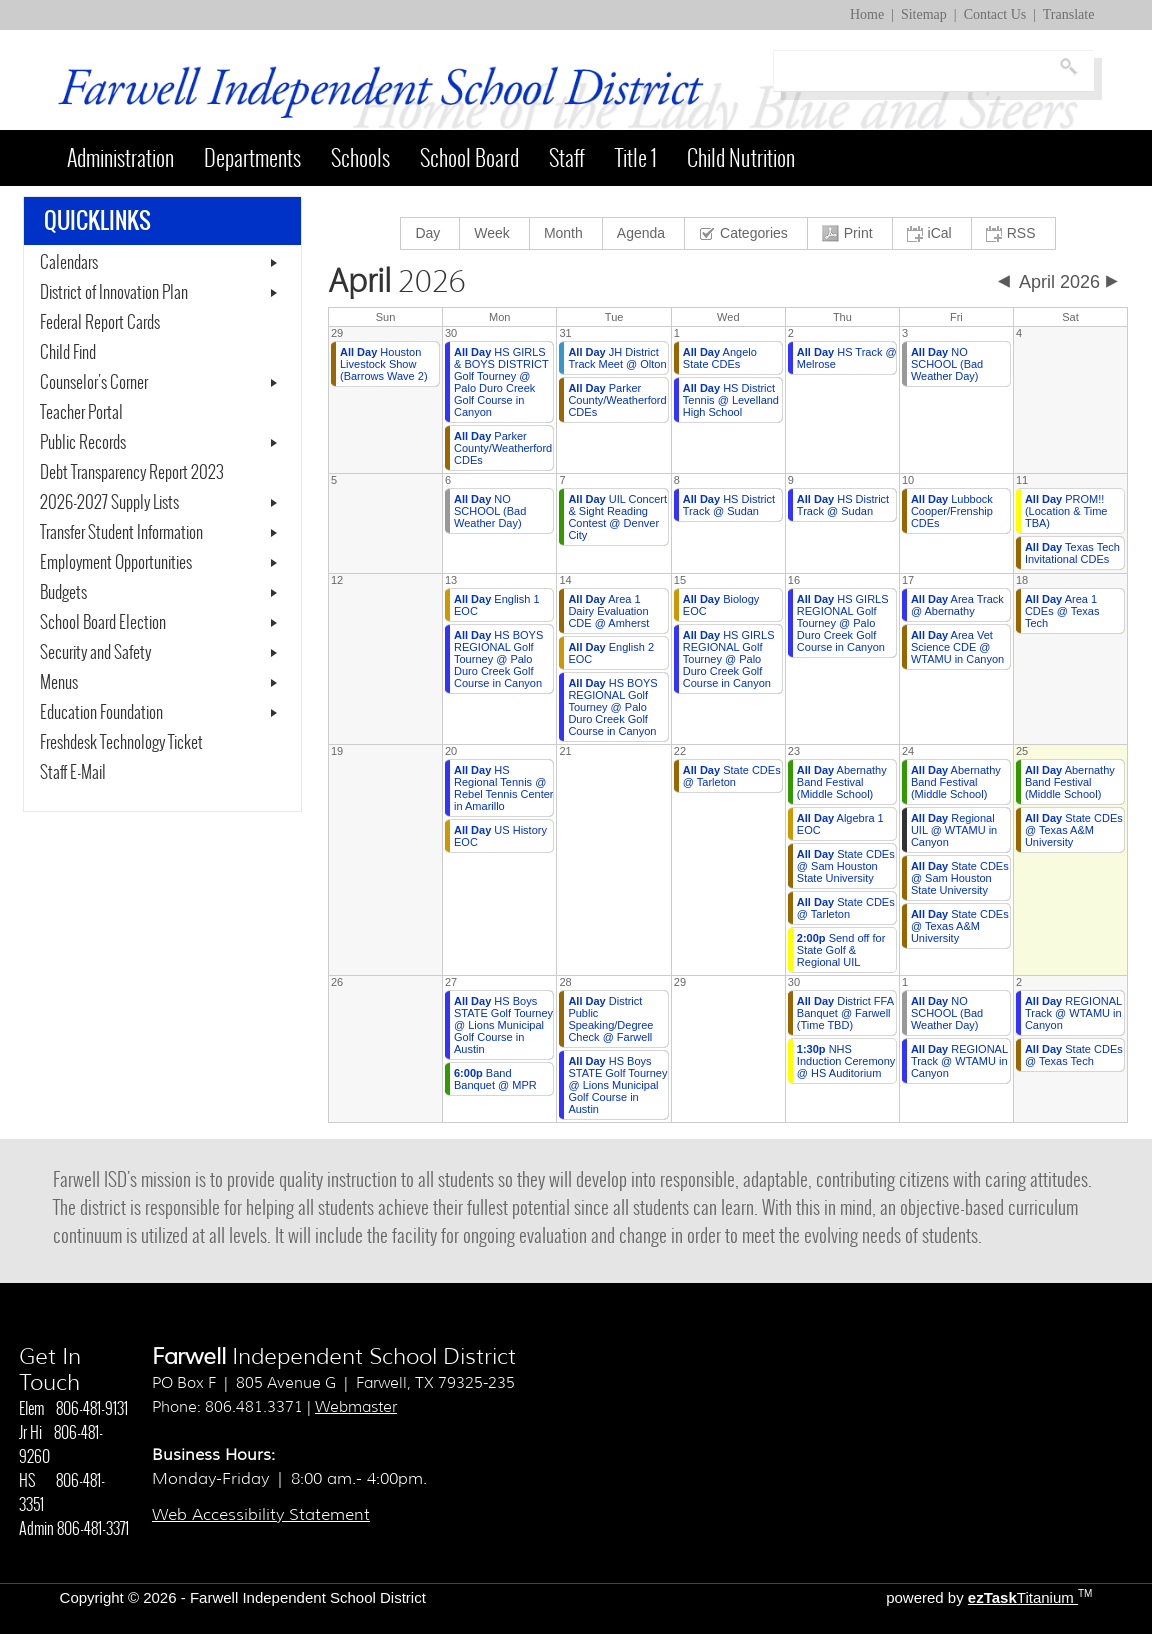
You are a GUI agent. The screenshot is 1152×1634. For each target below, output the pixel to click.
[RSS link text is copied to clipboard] (1013, 233)
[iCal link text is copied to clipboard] (932, 233)
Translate (1069, 14)
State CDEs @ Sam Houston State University (846, 866)
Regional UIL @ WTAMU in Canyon (954, 830)
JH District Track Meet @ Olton (617, 358)
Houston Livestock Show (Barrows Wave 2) (384, 364)
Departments (252, 158)
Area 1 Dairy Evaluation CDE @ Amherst (608, 611)
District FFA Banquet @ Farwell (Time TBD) (845, 1013)
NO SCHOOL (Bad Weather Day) (947, 364)
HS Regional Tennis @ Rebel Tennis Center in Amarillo (503, 788)
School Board (469, 158)
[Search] (914, 71)
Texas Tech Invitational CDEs (1072, 553)
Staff (567, 158)
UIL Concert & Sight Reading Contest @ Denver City (617, 517)
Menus (59, 683)
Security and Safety (95, 653)
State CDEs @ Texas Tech (1074, 1055)
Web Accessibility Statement (261, 1514)
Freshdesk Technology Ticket (145, 743)
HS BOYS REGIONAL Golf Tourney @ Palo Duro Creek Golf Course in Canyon (498, 659)
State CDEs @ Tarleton (732, 776)
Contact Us (995, 14)
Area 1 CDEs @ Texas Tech (1062, 611)
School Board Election (103, 623)
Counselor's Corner (94, 383)
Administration (120, 158)
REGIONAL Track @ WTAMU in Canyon (959, 1061)
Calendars (69, 263)
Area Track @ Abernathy (957, 605)
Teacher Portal (105, 413)
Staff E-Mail (97, 773)
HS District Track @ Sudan (729, 505)
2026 (397, 282)
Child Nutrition (741, 158)
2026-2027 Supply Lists (109, 503)
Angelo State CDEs (720, 358)
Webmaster (356, 1407)
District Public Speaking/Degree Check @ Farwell (610, 1019)
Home (867, 14)
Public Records (83, 443)
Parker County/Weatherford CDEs (503, 448)
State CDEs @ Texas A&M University (960, 926)
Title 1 (636, 158)
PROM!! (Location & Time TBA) (1066, 511)
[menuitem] (430, 233)
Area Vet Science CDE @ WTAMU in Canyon (957, 647)
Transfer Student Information (121, 533)
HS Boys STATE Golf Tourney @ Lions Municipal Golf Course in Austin (503, 1025)
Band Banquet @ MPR (495, 1079)
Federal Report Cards (100, 323)
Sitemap (924, 14)
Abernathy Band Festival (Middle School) (842, 782)
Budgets (63, 593)
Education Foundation (101, 713)
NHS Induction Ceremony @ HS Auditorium (846, 1061)
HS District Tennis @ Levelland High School (731, 400)
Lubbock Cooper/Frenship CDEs (952, 511)
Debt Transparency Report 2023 (162, 473)
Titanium (1023, 1597)
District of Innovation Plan (114, 293)
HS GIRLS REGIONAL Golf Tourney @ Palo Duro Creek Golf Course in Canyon (729, 659)
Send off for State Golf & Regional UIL (841, 950)
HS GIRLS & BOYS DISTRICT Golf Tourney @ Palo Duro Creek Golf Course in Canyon (501, 382)
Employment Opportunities (116, 563)
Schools (360, 158)
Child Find (68, 353)
